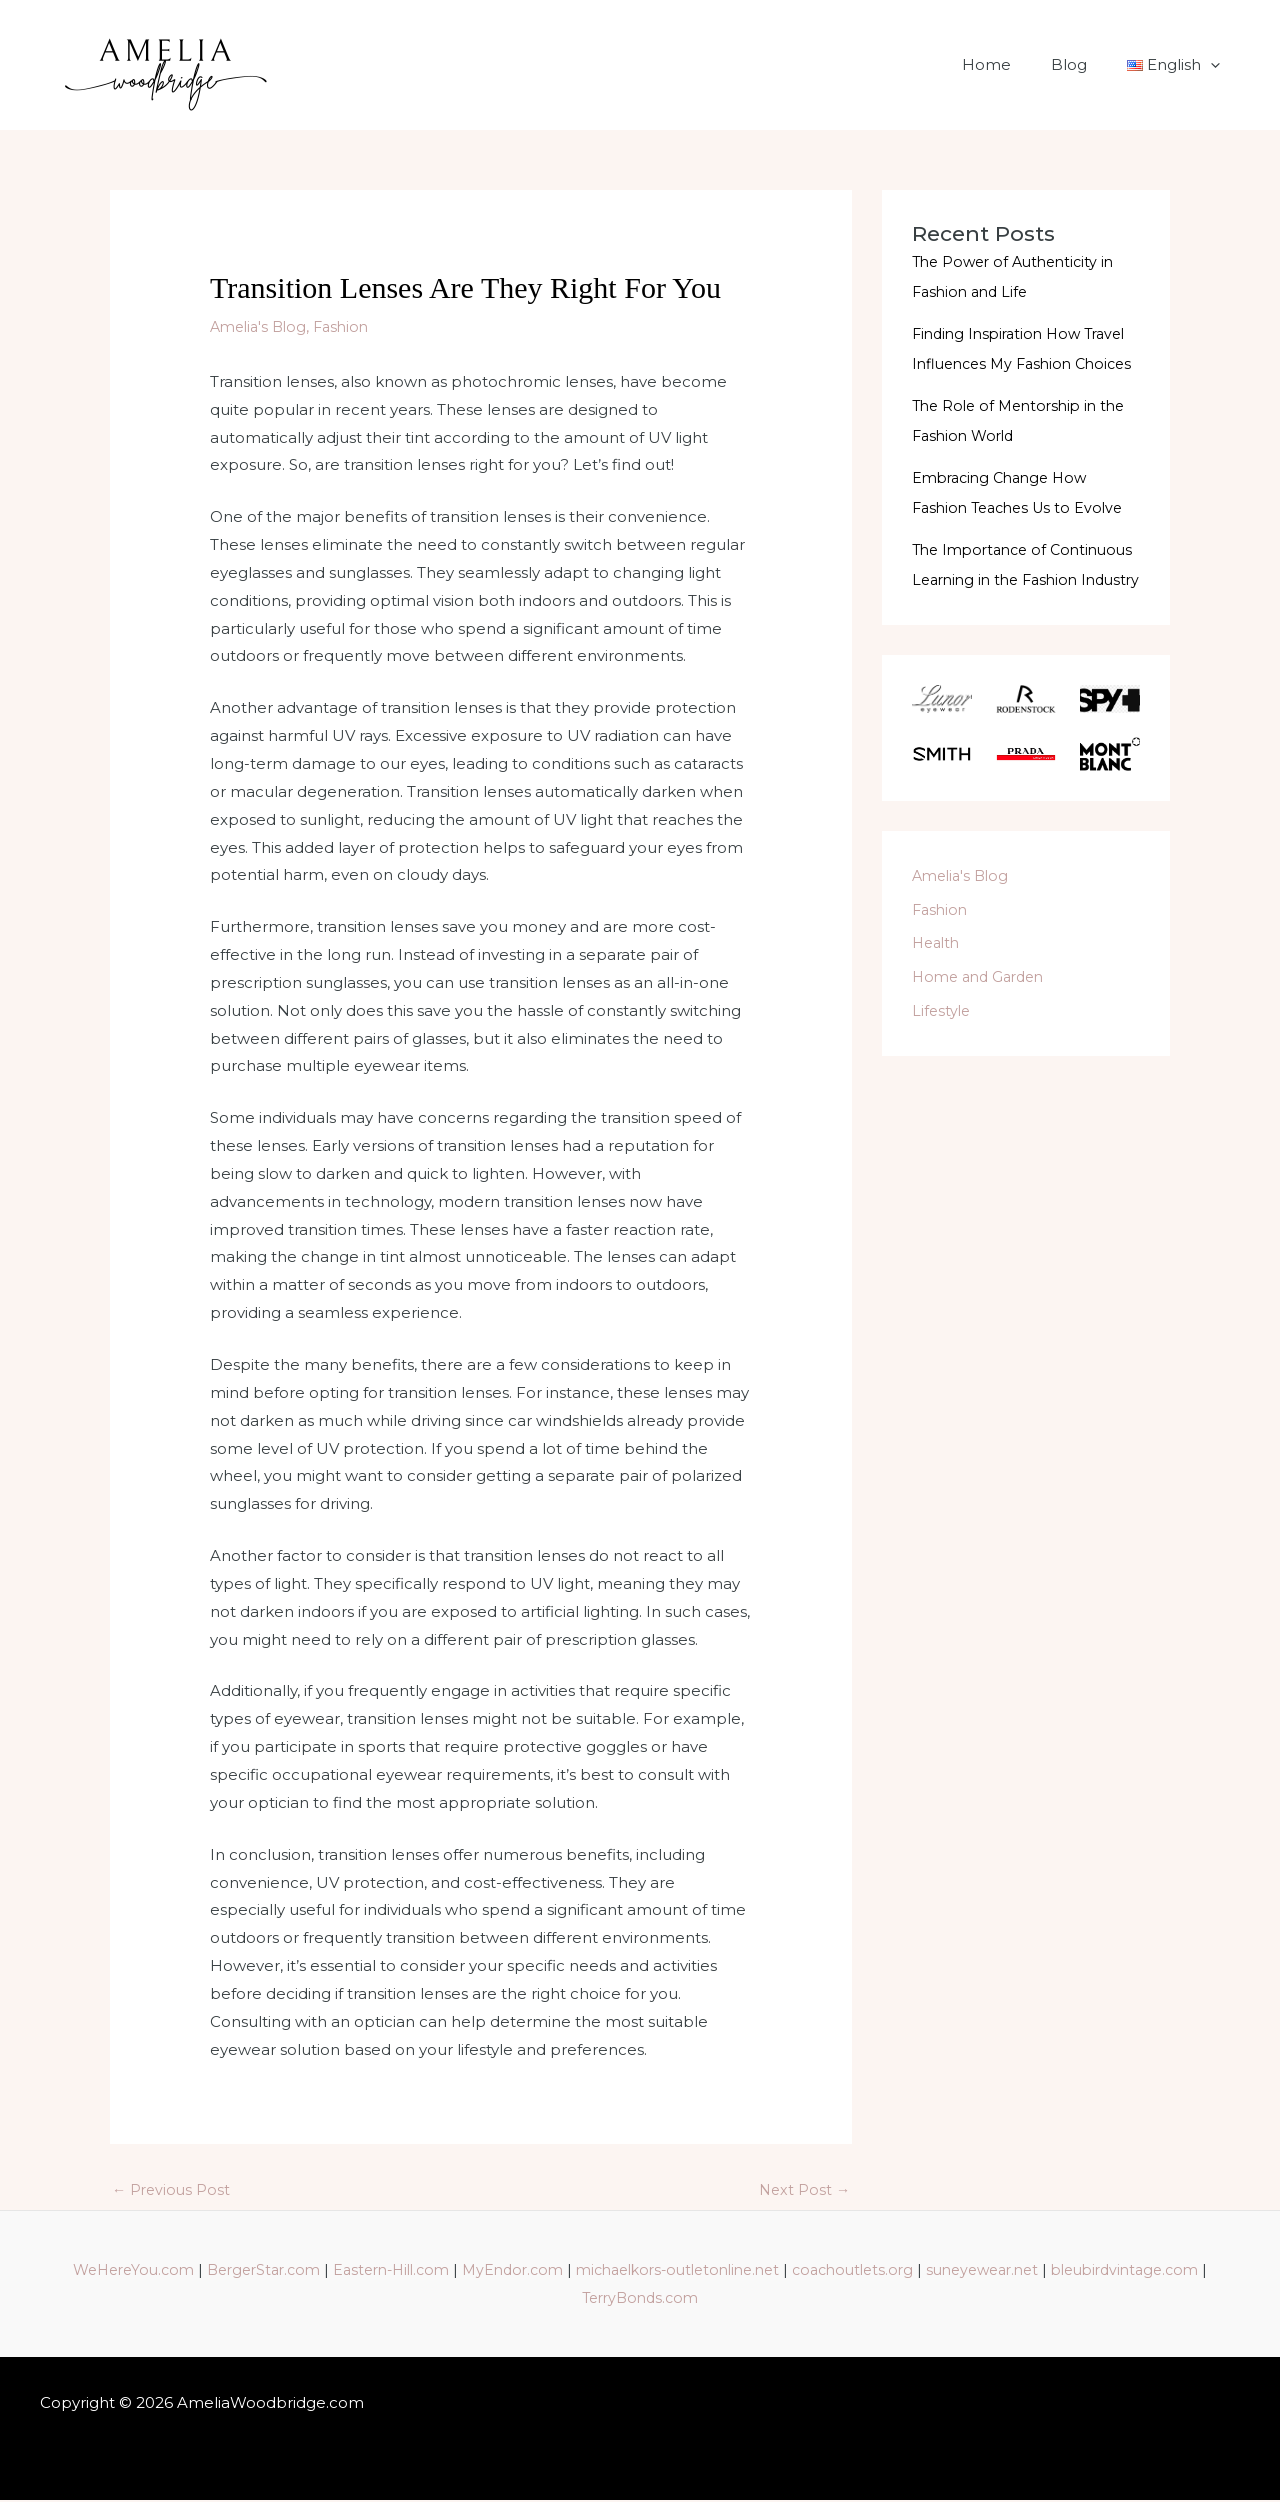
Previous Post (173, 2191)
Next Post (803, 2191)
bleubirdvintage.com (571, 2299)
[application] (1215, 65)
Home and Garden (983, 1036)
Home (1011, 64)
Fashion (349, 326)
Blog (1084, 64)
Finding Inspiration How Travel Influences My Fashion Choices (1026, 363)
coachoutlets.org (953, 2271)
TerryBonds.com (726, 2299)
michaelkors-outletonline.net (765, 2271)
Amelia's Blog (261, 326)
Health (938, 1002)
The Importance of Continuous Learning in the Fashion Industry (1014, 609)
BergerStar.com (322, 2271)
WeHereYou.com (183, 2271)
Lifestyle (942, 1070)
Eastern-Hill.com (459, 2271)
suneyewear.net (1092, 2271)
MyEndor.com (588, 2271)
